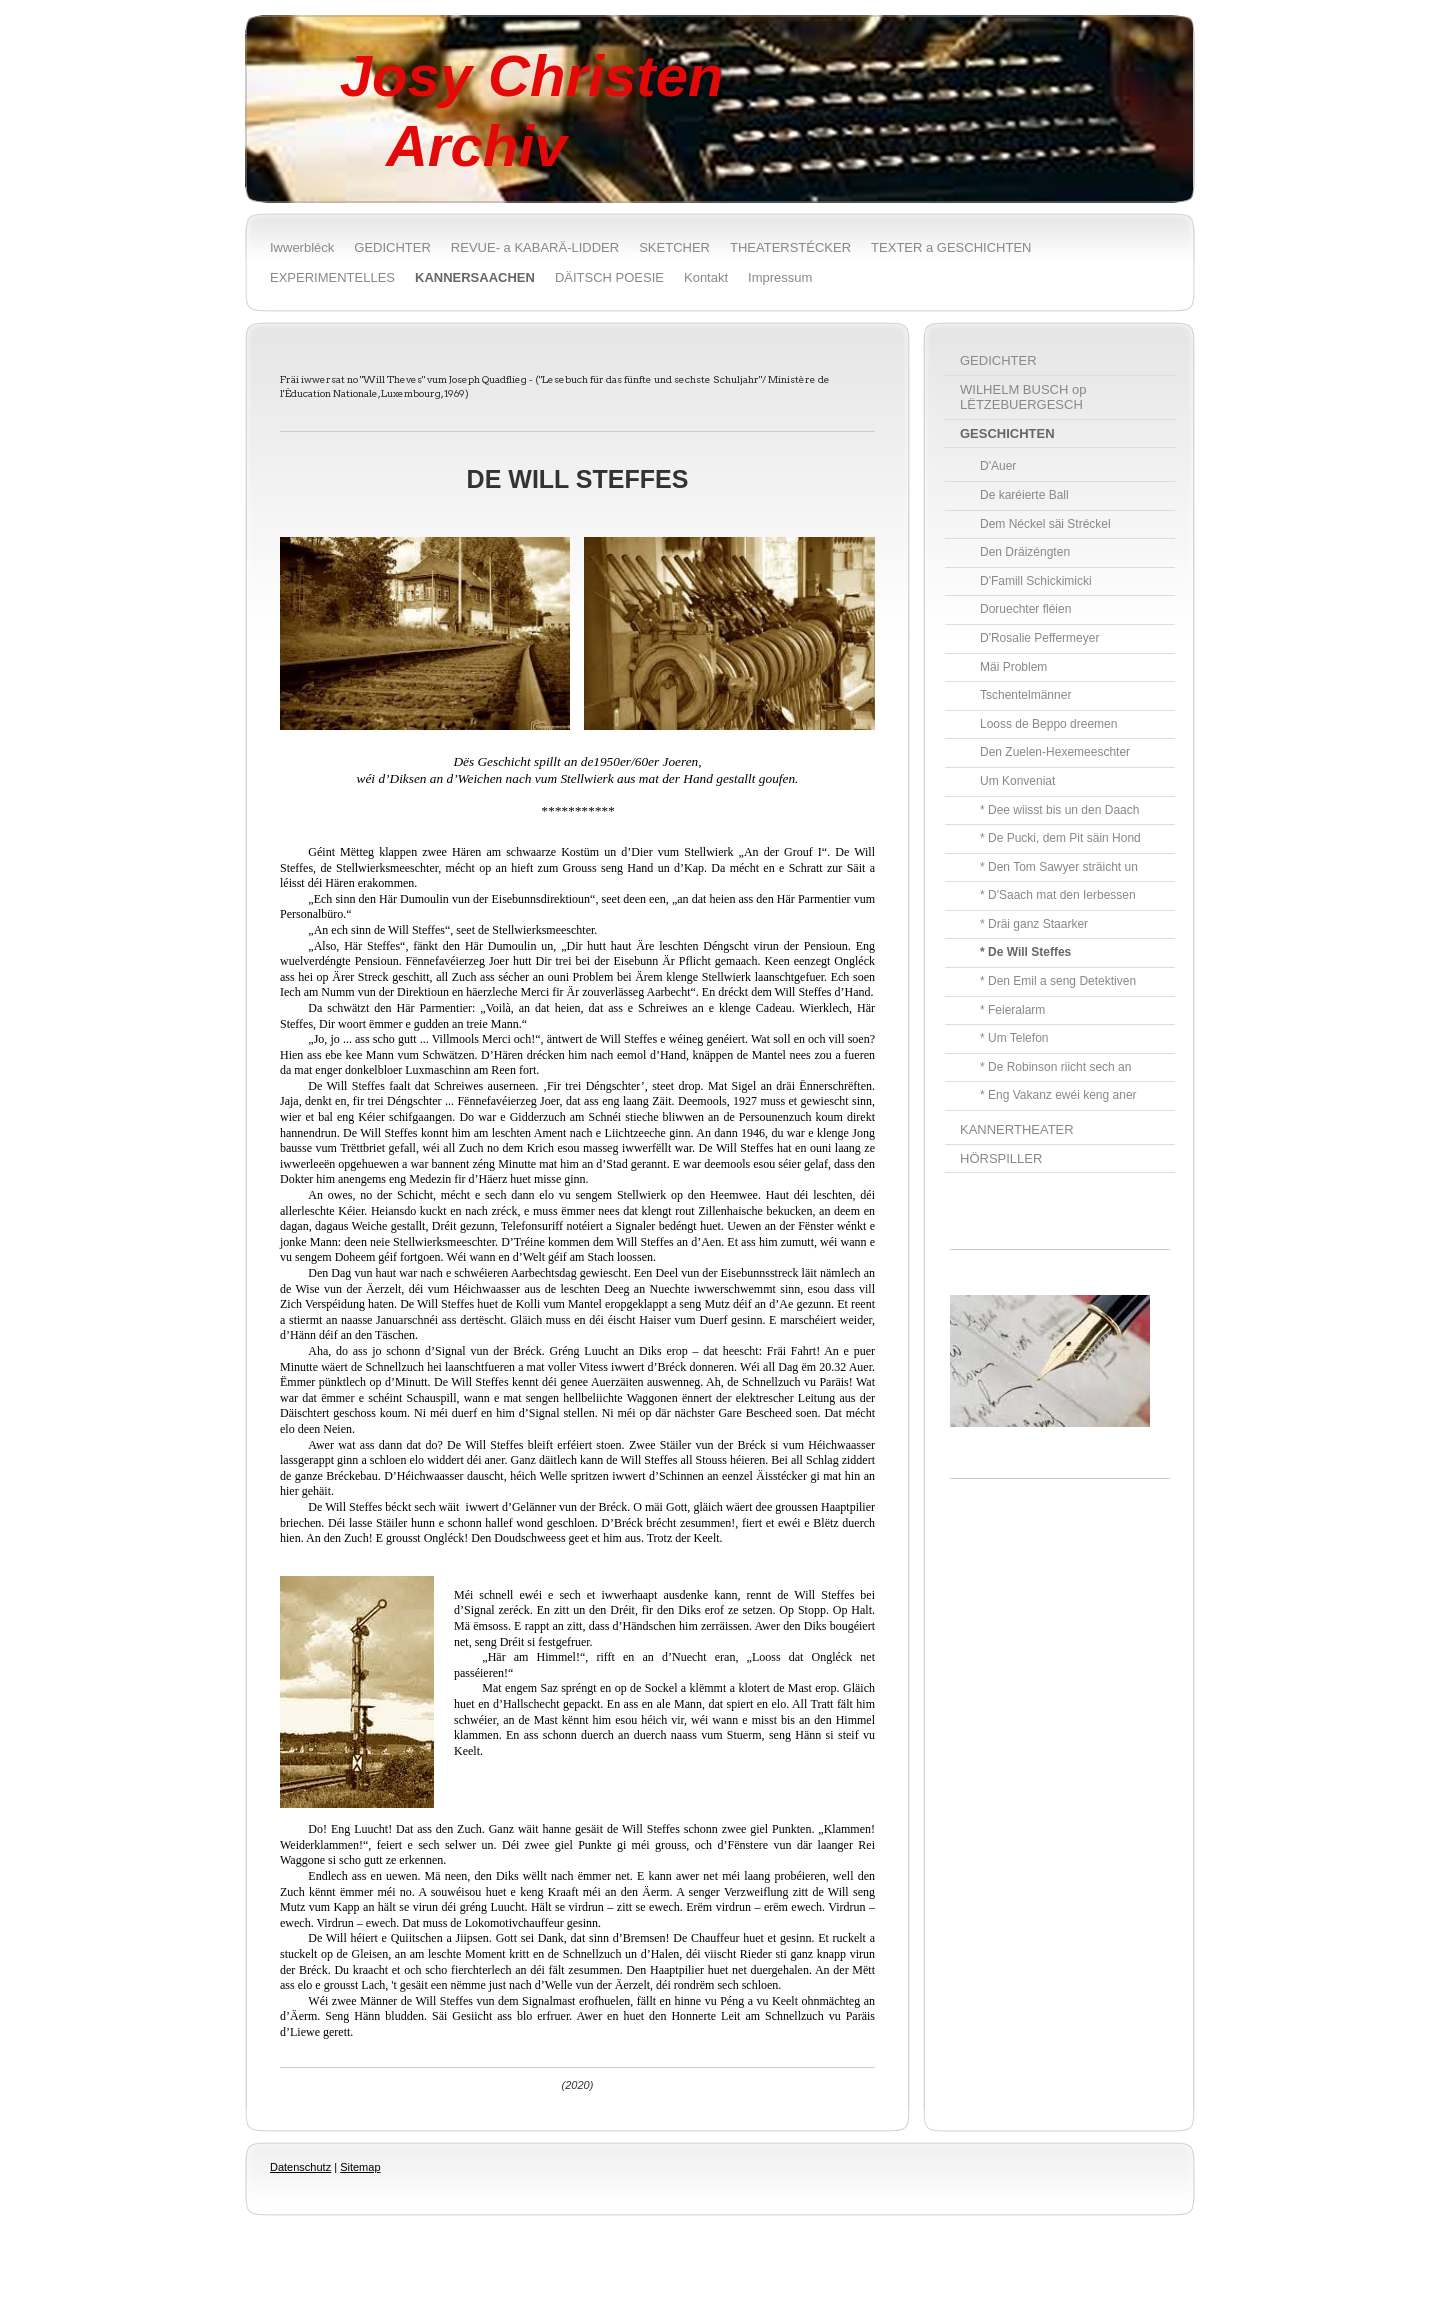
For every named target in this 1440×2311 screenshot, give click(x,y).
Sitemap (360, 2167)
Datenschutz (300, 2167)
